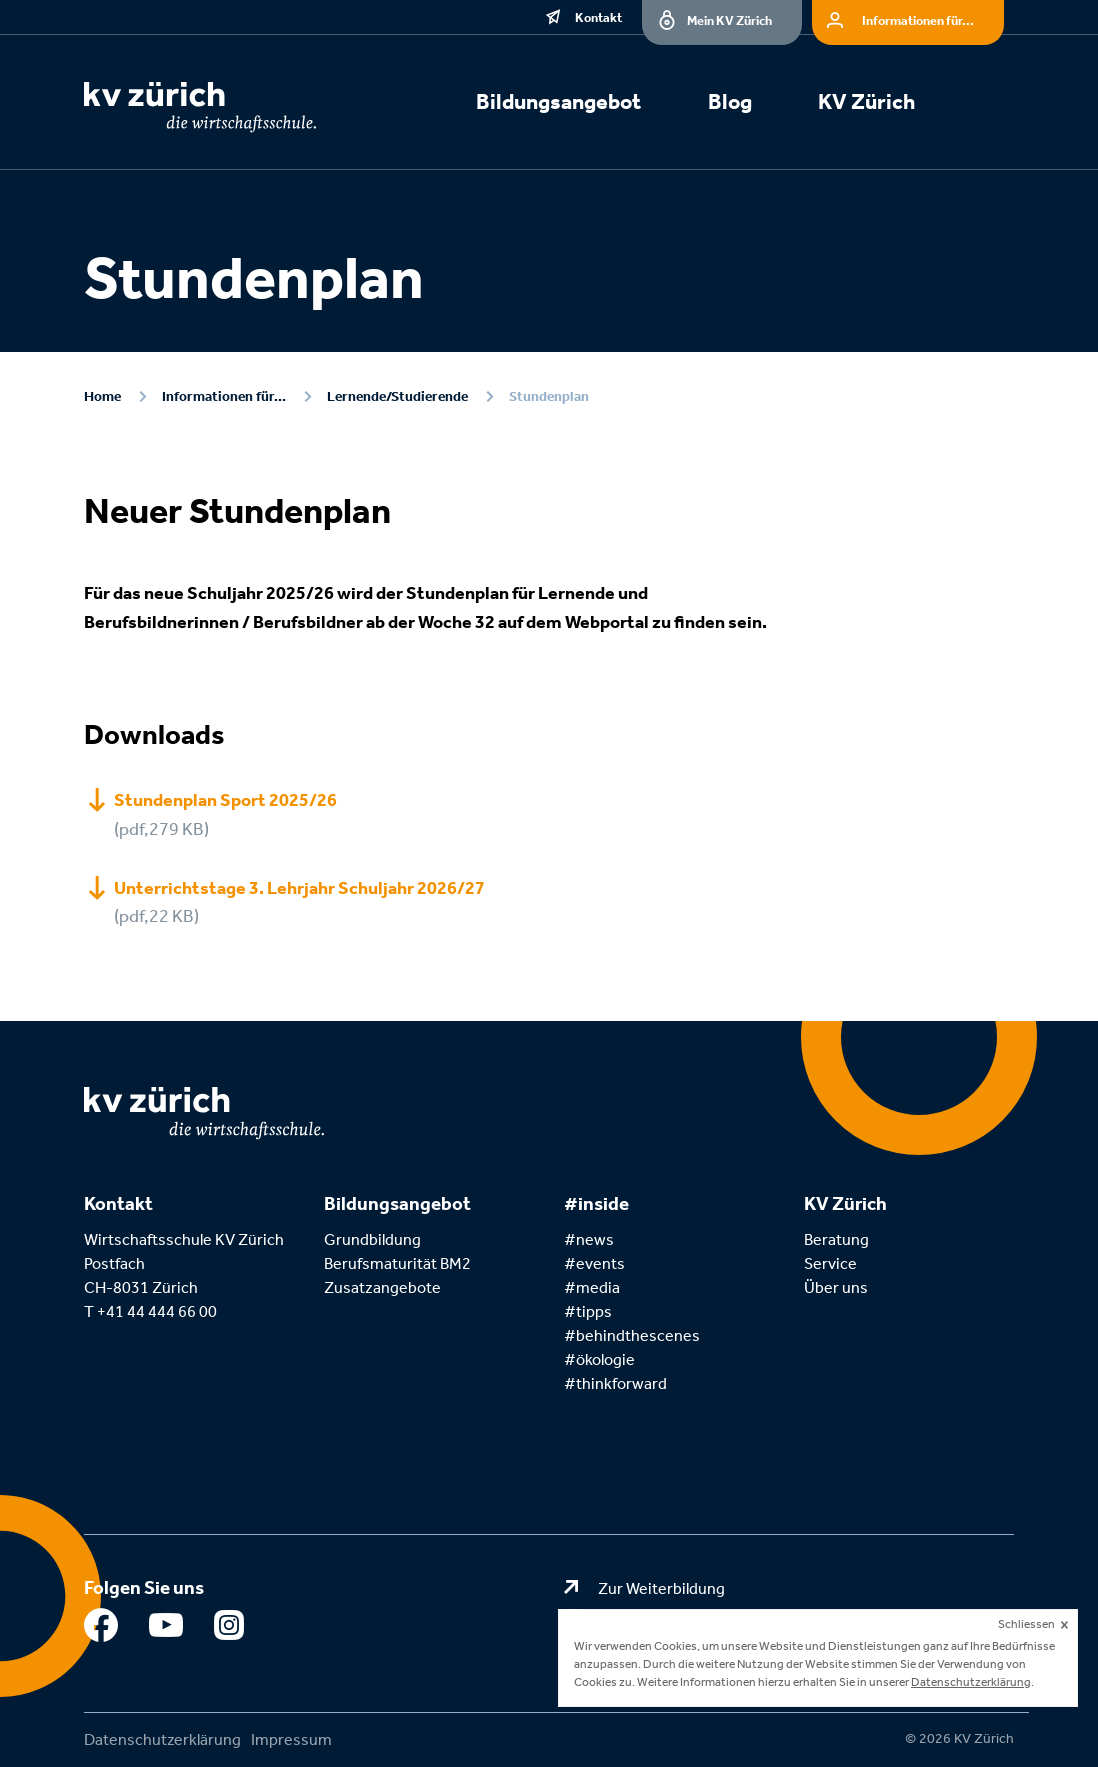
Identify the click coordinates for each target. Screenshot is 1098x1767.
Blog (730, 102)
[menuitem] (581, 105)
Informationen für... (918, 20)
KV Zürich (866, 102)
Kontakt (598, 17)
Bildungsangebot (558, 102)
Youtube (166, 1629)
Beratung (836, 1239)
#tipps (588, 1311)
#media (592, 1287)
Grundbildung (372, 1239)
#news (589, 1239)
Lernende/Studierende (397, 396)
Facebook (101, 1629)
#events (594, 1263)
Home (102, 396)
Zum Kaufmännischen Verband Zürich (731, 1617)
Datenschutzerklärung (162, 1739)
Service (830, 1263)
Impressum (291, 1739)
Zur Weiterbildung (661, 1588)
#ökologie (599, 1359)
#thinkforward (615, 1383)
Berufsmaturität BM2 (399, 1263)
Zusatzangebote (382, 1287)
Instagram (231, 1629)
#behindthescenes (632, 1335)
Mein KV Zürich (729, 20)
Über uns (836, 1287)
